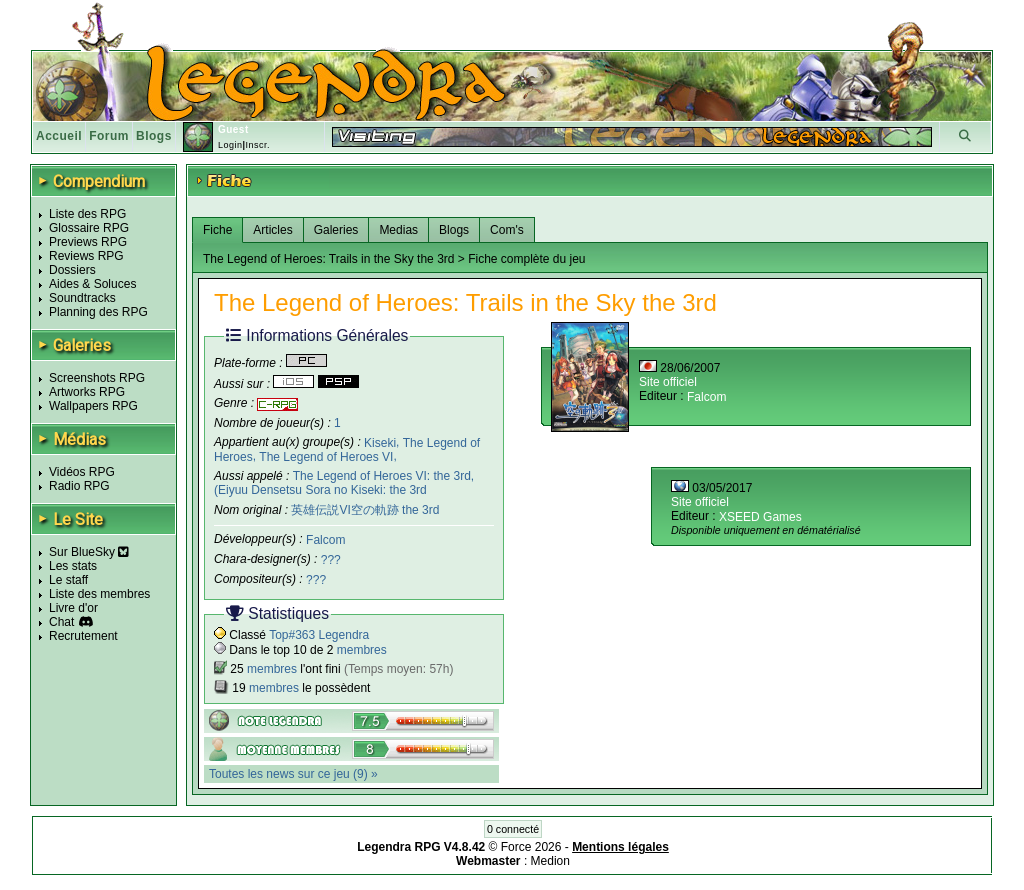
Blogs (154, 136)
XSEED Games (760, 517)
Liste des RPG (87, 214)
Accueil (59, 136)
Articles (272, 230)
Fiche (217, 230)
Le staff (68, 580)
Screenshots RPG (97, 378)
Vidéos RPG (82, 472)
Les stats (73, 566)
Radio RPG (79, 486)
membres (362, 650)
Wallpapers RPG (93, 406)
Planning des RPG (98, 312)
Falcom (325, 540)
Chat (61, 622)
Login (230, 145)
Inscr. (257, 145)
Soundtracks (82, 298)
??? (331, 560)
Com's (507, 230)
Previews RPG (88, 242)
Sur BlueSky (89, 552)
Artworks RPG (87, 392)
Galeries (336, 230)
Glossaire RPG (89, 228)
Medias (398, 230)
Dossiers (72, 270)
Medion (550, 861)
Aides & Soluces (92, 284)
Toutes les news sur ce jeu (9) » (293, 774)
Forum (109, 136)
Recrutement (83, 636)
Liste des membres (99, 594)
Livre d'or (73, 608)
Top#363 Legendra (319, 635)
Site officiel (668, 382)
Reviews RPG (86, 256)
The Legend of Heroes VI (326, 457)
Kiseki (380, 442)
